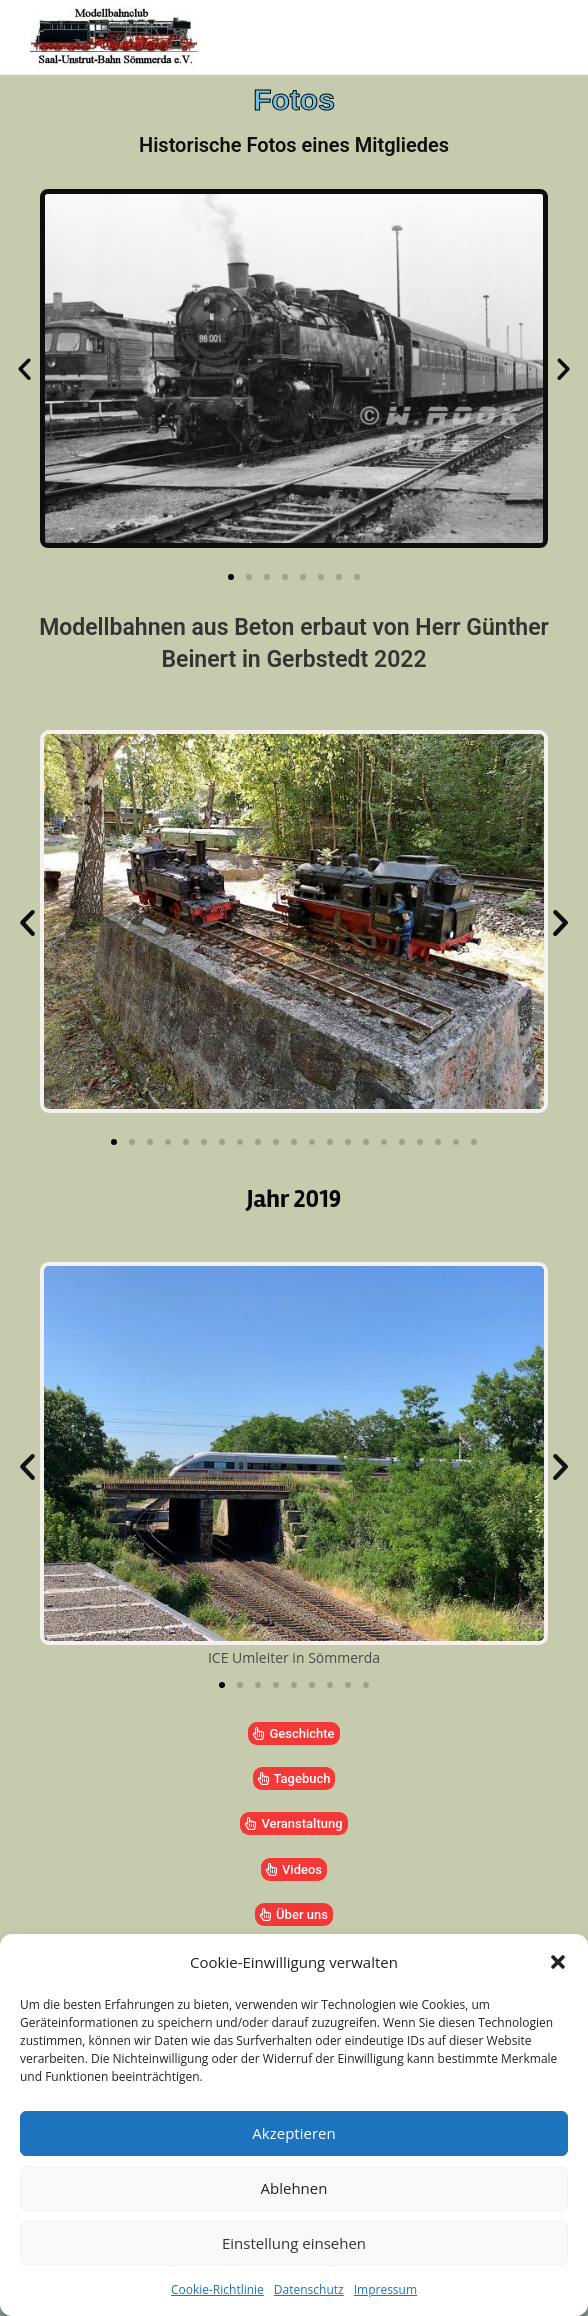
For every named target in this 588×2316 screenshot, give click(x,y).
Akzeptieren (293, 2133)
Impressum (385, 2289)
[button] (558, 1962)
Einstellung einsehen (294, 2243)
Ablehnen (294, 2188)
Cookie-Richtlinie (217, 2289)
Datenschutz (309, 2289)
